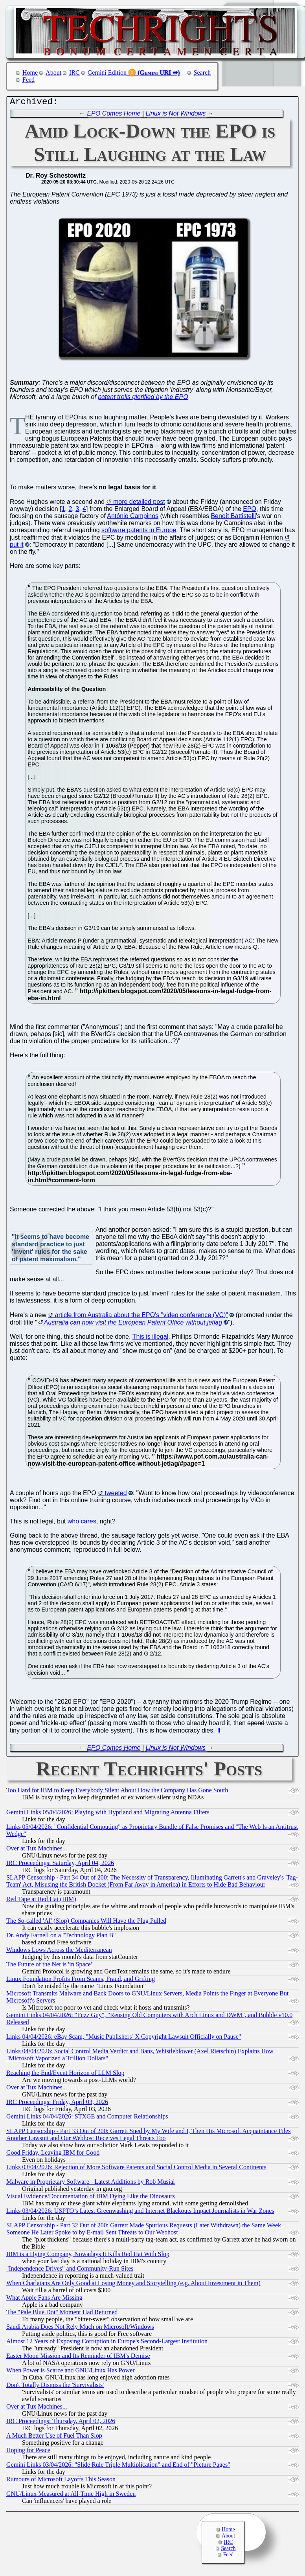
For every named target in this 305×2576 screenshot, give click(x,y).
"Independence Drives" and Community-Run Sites (69, 2270)
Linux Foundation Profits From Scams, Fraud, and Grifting (80, 1980)
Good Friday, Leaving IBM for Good (52, 2154)
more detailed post (139, 503)
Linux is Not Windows (176, 115)
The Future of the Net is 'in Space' (49, 1966)
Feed (28, 79)
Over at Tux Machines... (36, 1850)
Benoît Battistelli (233, 517)
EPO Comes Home (113, 115)
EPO (249, 510)
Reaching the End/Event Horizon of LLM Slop (65, 2074)
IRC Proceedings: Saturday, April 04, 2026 (60, 1864)
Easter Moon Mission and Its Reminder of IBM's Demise (78, 2357)
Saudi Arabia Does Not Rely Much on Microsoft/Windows (80, 2328)
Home (30, 72)
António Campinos (132, 517)
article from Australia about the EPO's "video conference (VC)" (141, 1317)
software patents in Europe (138, 532)
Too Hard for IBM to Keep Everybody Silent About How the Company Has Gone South (117, 1792)
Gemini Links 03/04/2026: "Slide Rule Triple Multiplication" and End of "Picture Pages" (118, 2466)
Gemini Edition (107, 72)
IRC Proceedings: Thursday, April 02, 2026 (60, 2423)
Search (202, 72)
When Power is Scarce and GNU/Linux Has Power (70, 2372)
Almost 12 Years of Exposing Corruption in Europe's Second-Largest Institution (107, 2343)
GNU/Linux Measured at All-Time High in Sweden (71, 2495)
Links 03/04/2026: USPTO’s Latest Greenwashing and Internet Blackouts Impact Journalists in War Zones (140, 2212)
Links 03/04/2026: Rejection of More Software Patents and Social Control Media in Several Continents (136, 2169)
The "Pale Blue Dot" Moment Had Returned (62, 2314)
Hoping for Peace (28, 2452)
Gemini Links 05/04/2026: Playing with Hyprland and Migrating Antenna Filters (107, 1814)
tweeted (116, 1495)
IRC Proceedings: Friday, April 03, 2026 (57, 2103)
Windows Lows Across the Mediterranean (59, 1951)
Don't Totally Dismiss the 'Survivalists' (55, 2386)
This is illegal (150, 1338)
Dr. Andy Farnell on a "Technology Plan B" (61, 1937)
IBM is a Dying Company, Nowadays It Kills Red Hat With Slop (87, 2256)
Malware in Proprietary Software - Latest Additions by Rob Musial (90, 2183)
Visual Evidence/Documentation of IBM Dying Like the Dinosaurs (90, 2198)
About (53, 72)
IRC (74, 72)
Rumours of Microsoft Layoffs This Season (61, 2481)
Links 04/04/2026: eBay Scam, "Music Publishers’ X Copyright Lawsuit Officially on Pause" (123, 2038)
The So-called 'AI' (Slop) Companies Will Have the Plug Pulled (86, 1922)
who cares (82, 1523)
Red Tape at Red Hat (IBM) (41, 1901)
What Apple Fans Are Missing (44, 2299)
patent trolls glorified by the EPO (143, 398)
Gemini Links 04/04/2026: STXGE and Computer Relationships (87, 2118)
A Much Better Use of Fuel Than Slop (54, 2437)
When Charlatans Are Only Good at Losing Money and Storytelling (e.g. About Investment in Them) (133, 2285)
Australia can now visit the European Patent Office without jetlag (133, 1324)
